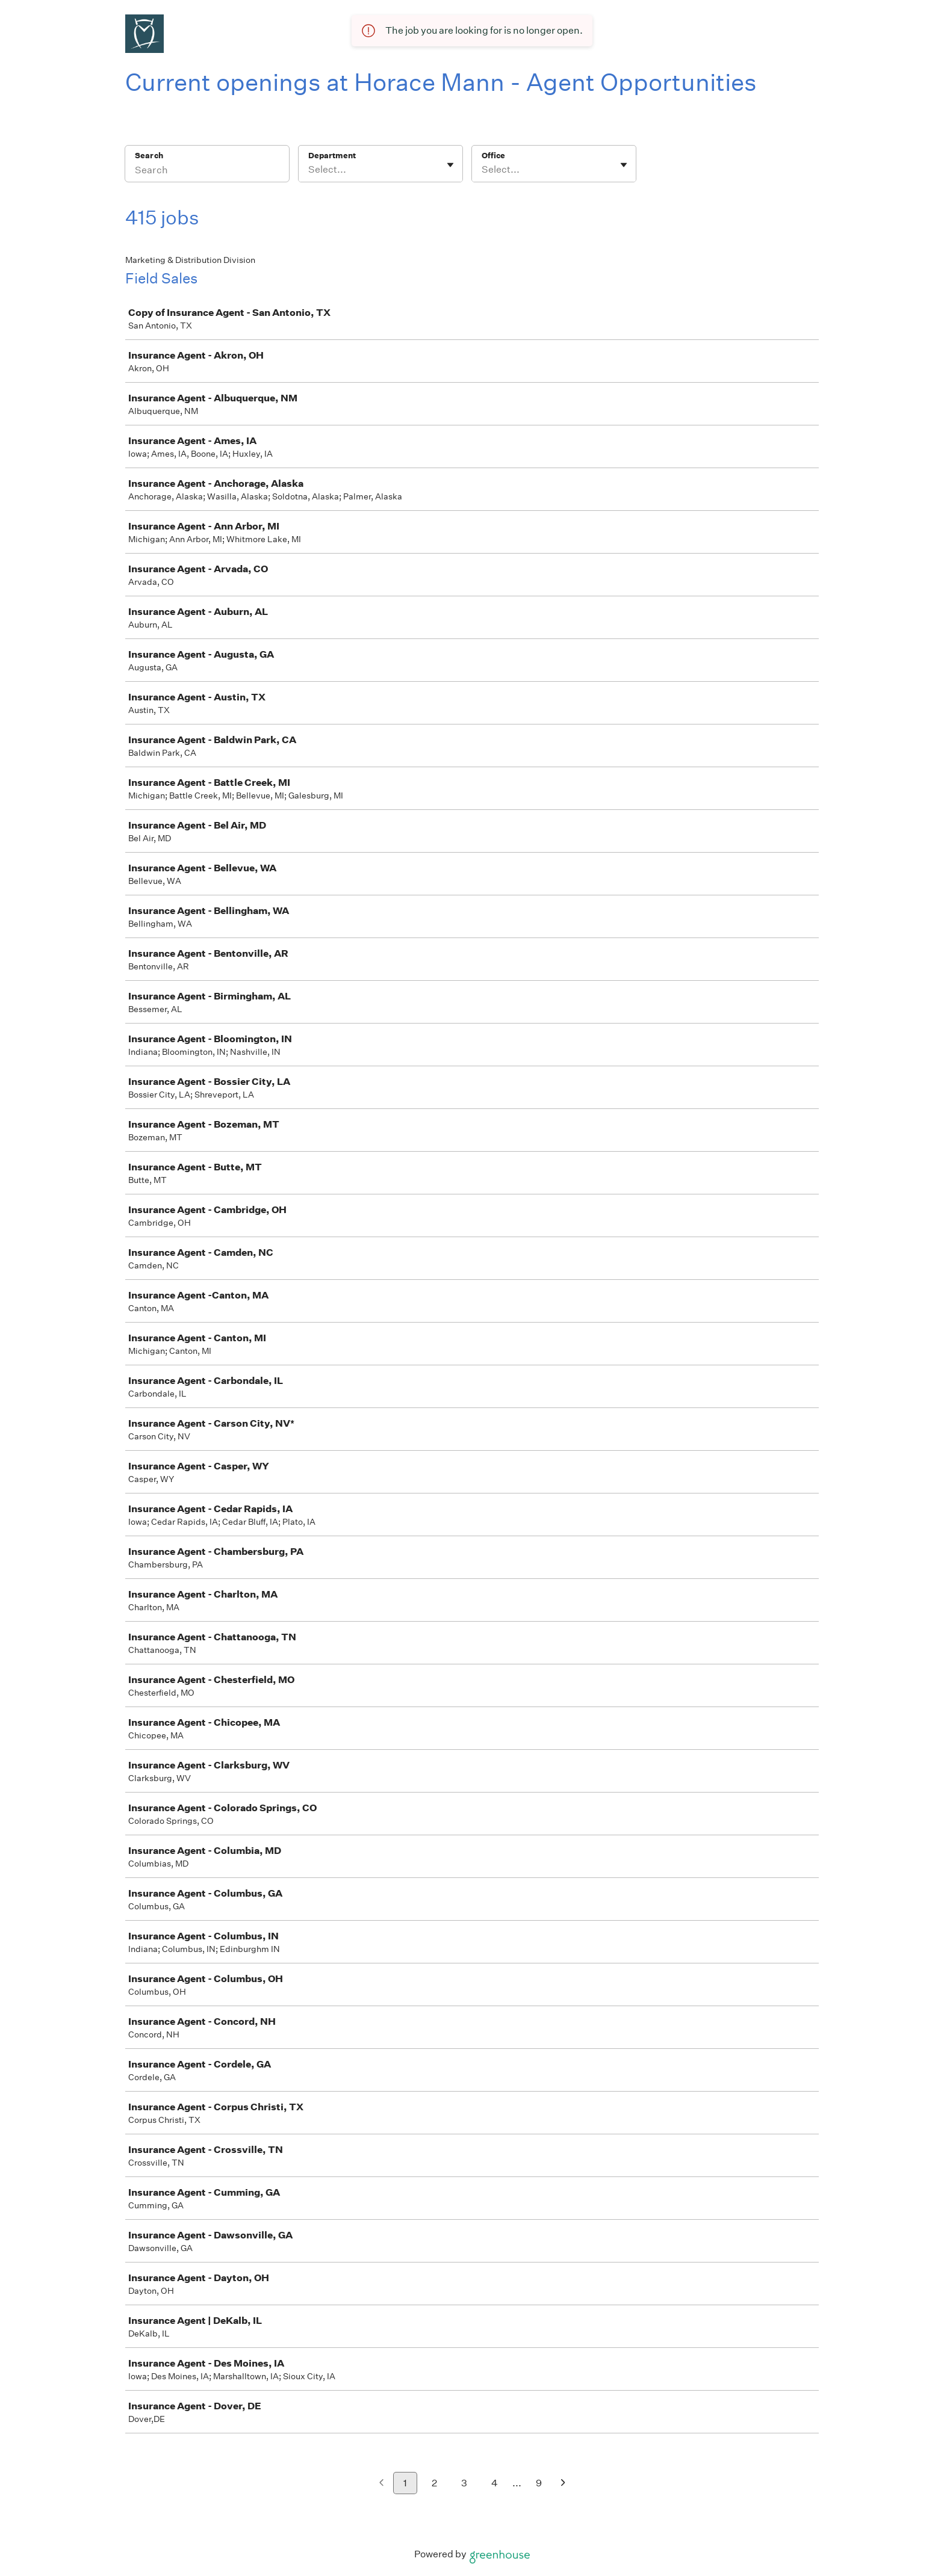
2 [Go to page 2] (434, 2483)
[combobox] (309, 169)
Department (332, 155)
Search (149, 155)
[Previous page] (381, 2484)
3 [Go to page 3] (464, 2483)
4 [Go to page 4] (494, 2483)
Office (493, 155)
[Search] (207, 171)
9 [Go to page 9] (539, 2483)
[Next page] (563, 2484)
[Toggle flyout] (450, 165)
